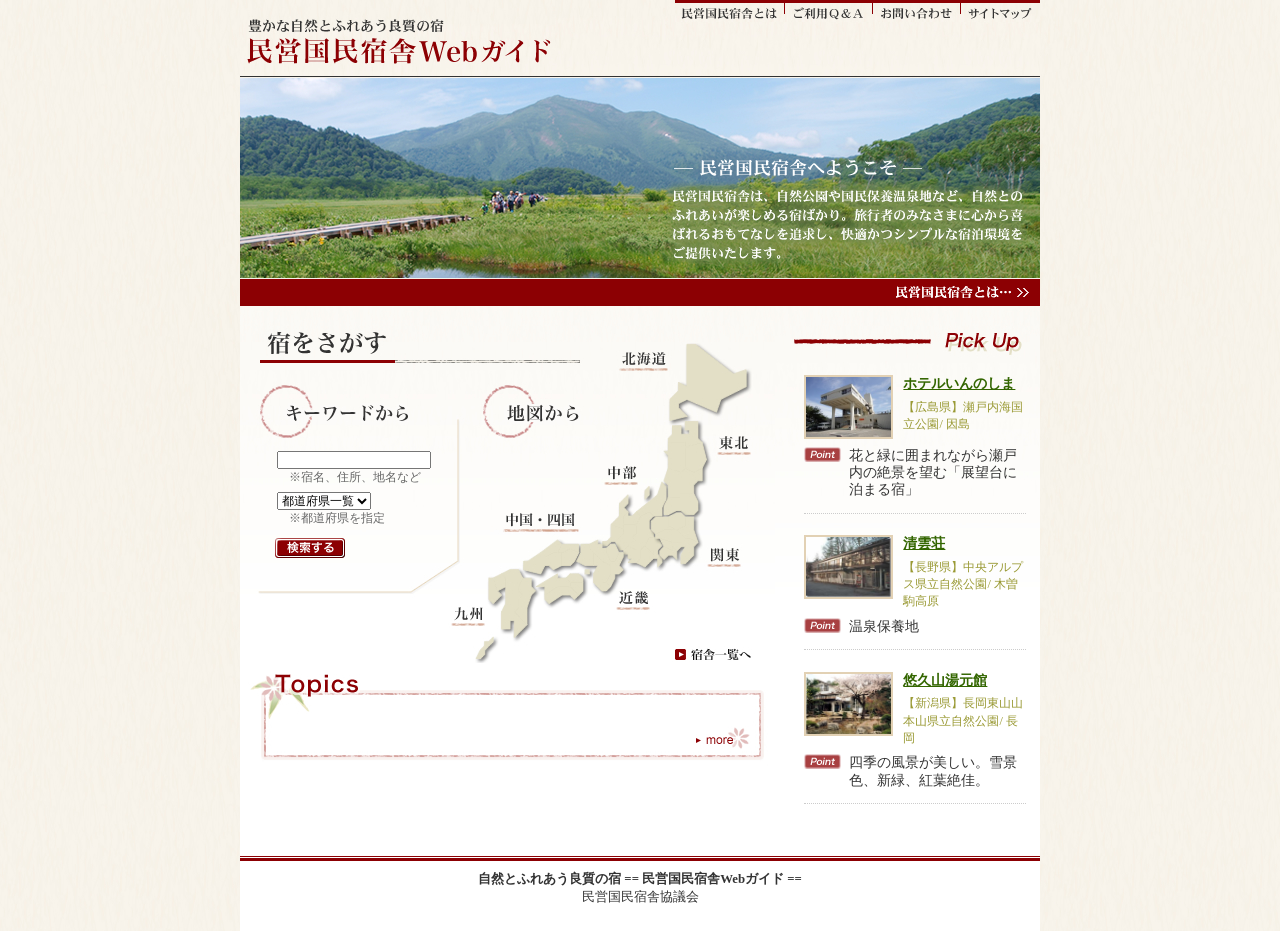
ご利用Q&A (829, 11)
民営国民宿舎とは (730, 11)
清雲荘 (924, 543)
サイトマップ (1000, 11)
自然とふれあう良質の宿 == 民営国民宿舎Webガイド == (640, 879)
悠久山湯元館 (945, 680)
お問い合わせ (917, 11)
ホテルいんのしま (959, 383)
